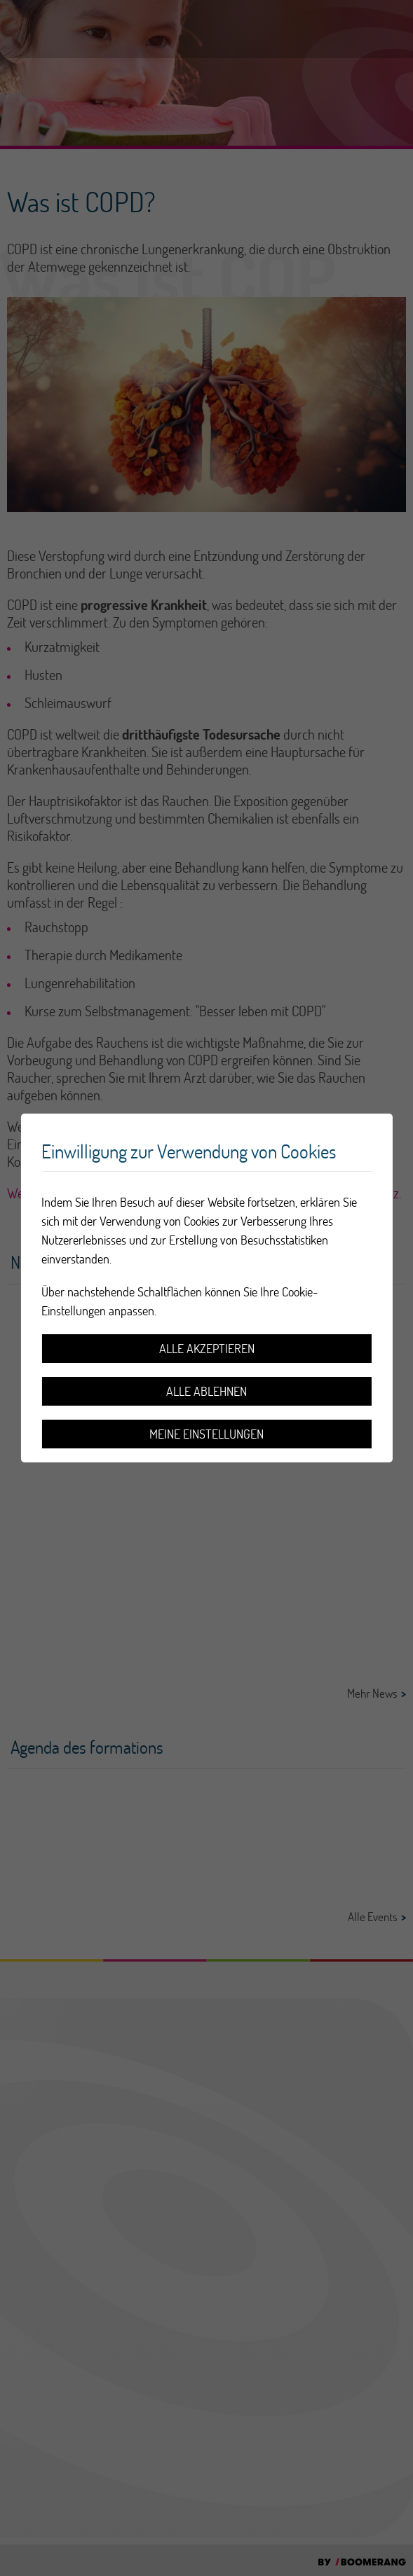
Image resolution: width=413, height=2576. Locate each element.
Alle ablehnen (206, 1391)
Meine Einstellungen (206, 1434)
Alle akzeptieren (207, 1349)
